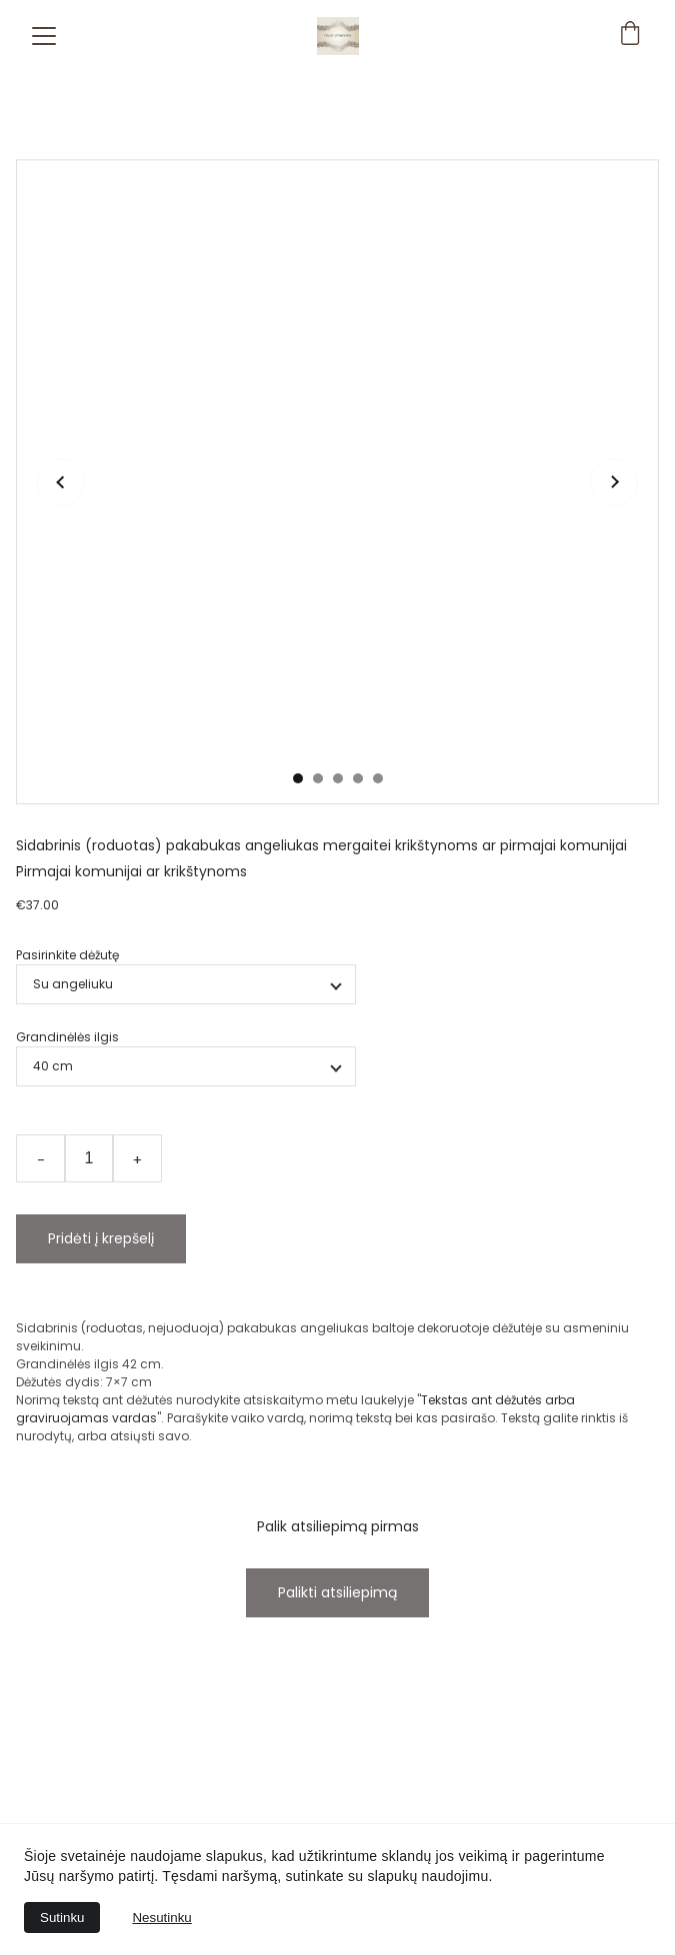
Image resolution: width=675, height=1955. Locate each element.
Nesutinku (161, 1917)
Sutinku (62, 1917)
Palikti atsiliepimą (337, 1635)
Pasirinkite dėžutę (67, 997)
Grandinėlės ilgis (67, 1079)
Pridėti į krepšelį (101, 1281)
